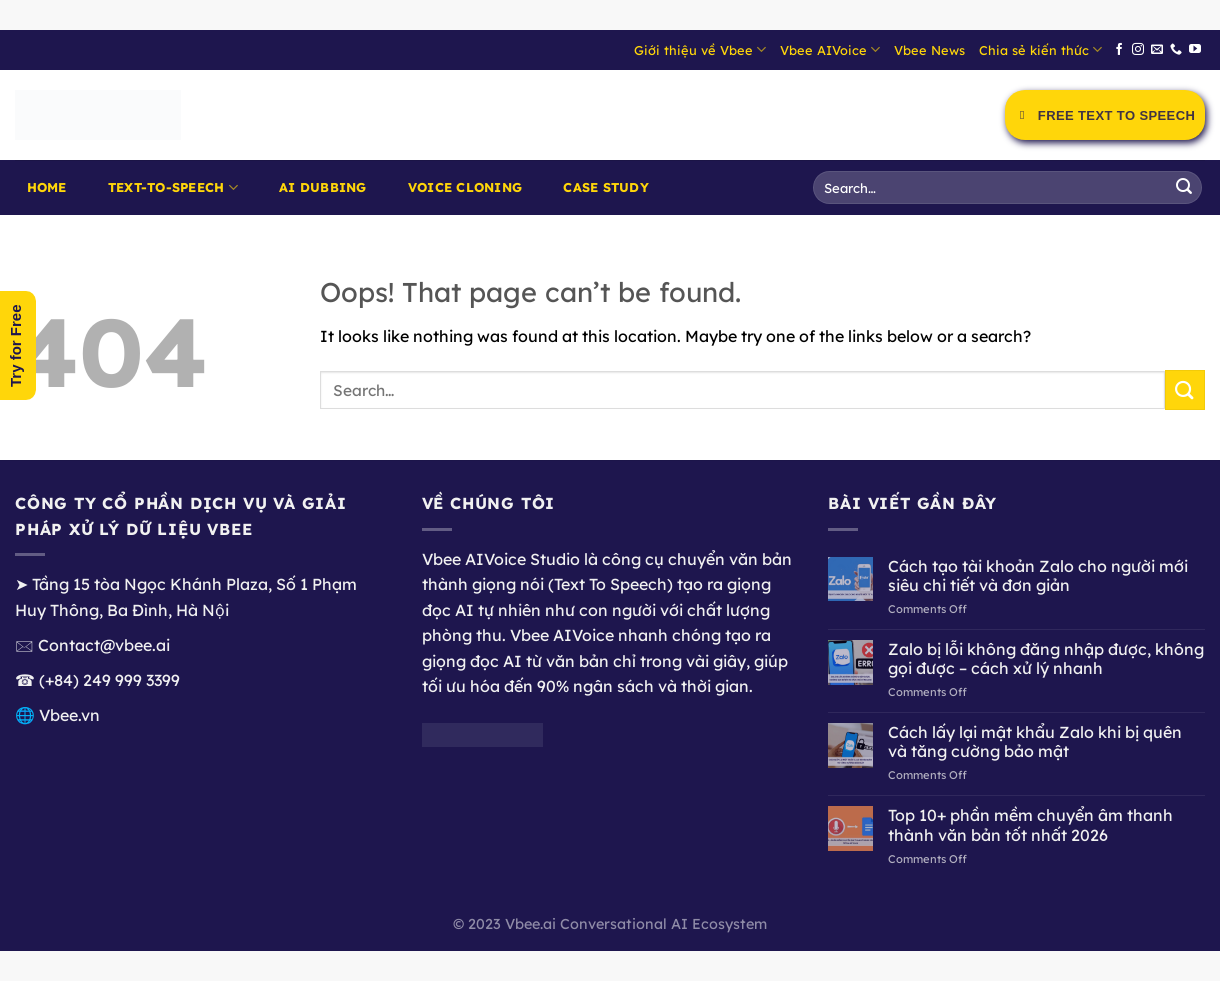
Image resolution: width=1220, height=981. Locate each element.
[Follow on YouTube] (1195, 50)
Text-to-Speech (173, 187)
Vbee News (929, 50)
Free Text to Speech (1105, 115)
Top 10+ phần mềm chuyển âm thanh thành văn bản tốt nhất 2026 (1030, 825)
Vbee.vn (69, 715)
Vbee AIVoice (830, 49)
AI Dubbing (323, 187)
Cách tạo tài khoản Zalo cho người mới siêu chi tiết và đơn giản (1038, 576)
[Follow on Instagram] (1138, 50)
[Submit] (1184, 188)
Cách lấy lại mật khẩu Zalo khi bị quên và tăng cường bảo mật (1035, 742)
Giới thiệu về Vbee (700, 49)
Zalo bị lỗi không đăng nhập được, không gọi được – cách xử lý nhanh (1046, 659)
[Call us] (1176, 50)
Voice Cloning (465, 187)
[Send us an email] (1157, 50)
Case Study (606, 187)
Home (47, 187)
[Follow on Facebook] (1119, 50)
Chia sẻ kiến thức (1040, 49)
